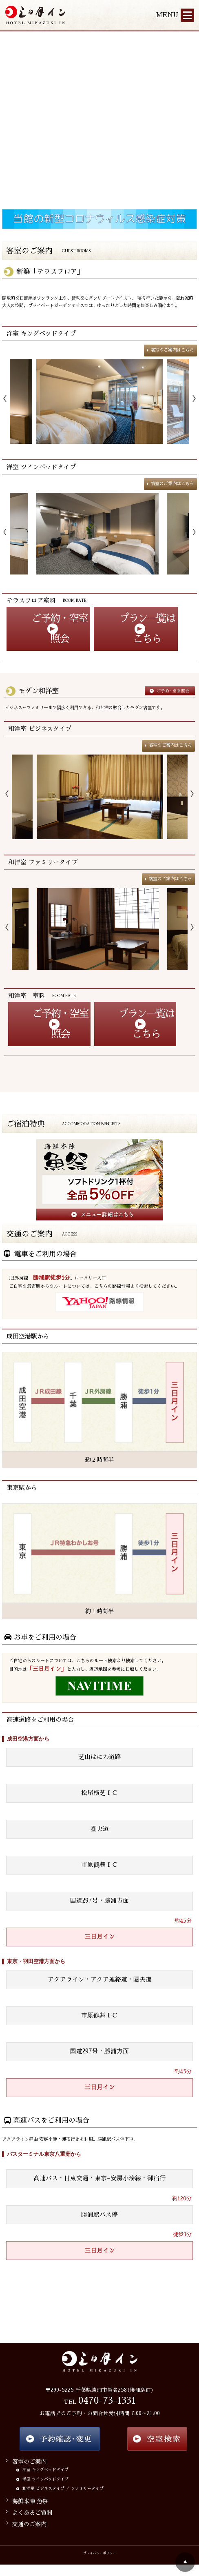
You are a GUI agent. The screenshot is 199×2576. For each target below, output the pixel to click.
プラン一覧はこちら (147, 628)
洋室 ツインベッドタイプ (41, 467)
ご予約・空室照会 (59, 628)
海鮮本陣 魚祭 (30, 2501)
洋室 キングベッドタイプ (41, 333)
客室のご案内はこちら (172, 350)
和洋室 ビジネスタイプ (39, 729)
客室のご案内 (29, 2462)
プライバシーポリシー (99, 2553)
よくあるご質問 (32, 2513)
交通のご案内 (29, 2524)
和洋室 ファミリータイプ (42, 862)
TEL (100, 2401)
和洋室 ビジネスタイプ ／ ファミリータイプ (63, 2489)
